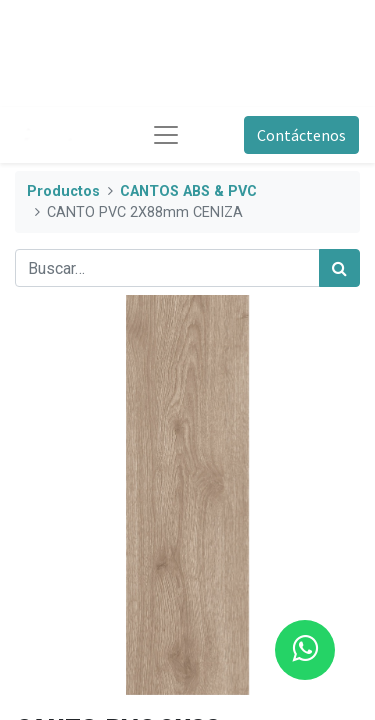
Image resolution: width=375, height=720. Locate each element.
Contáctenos (301, 135)
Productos (63, 191)
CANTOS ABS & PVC (188, 191)
